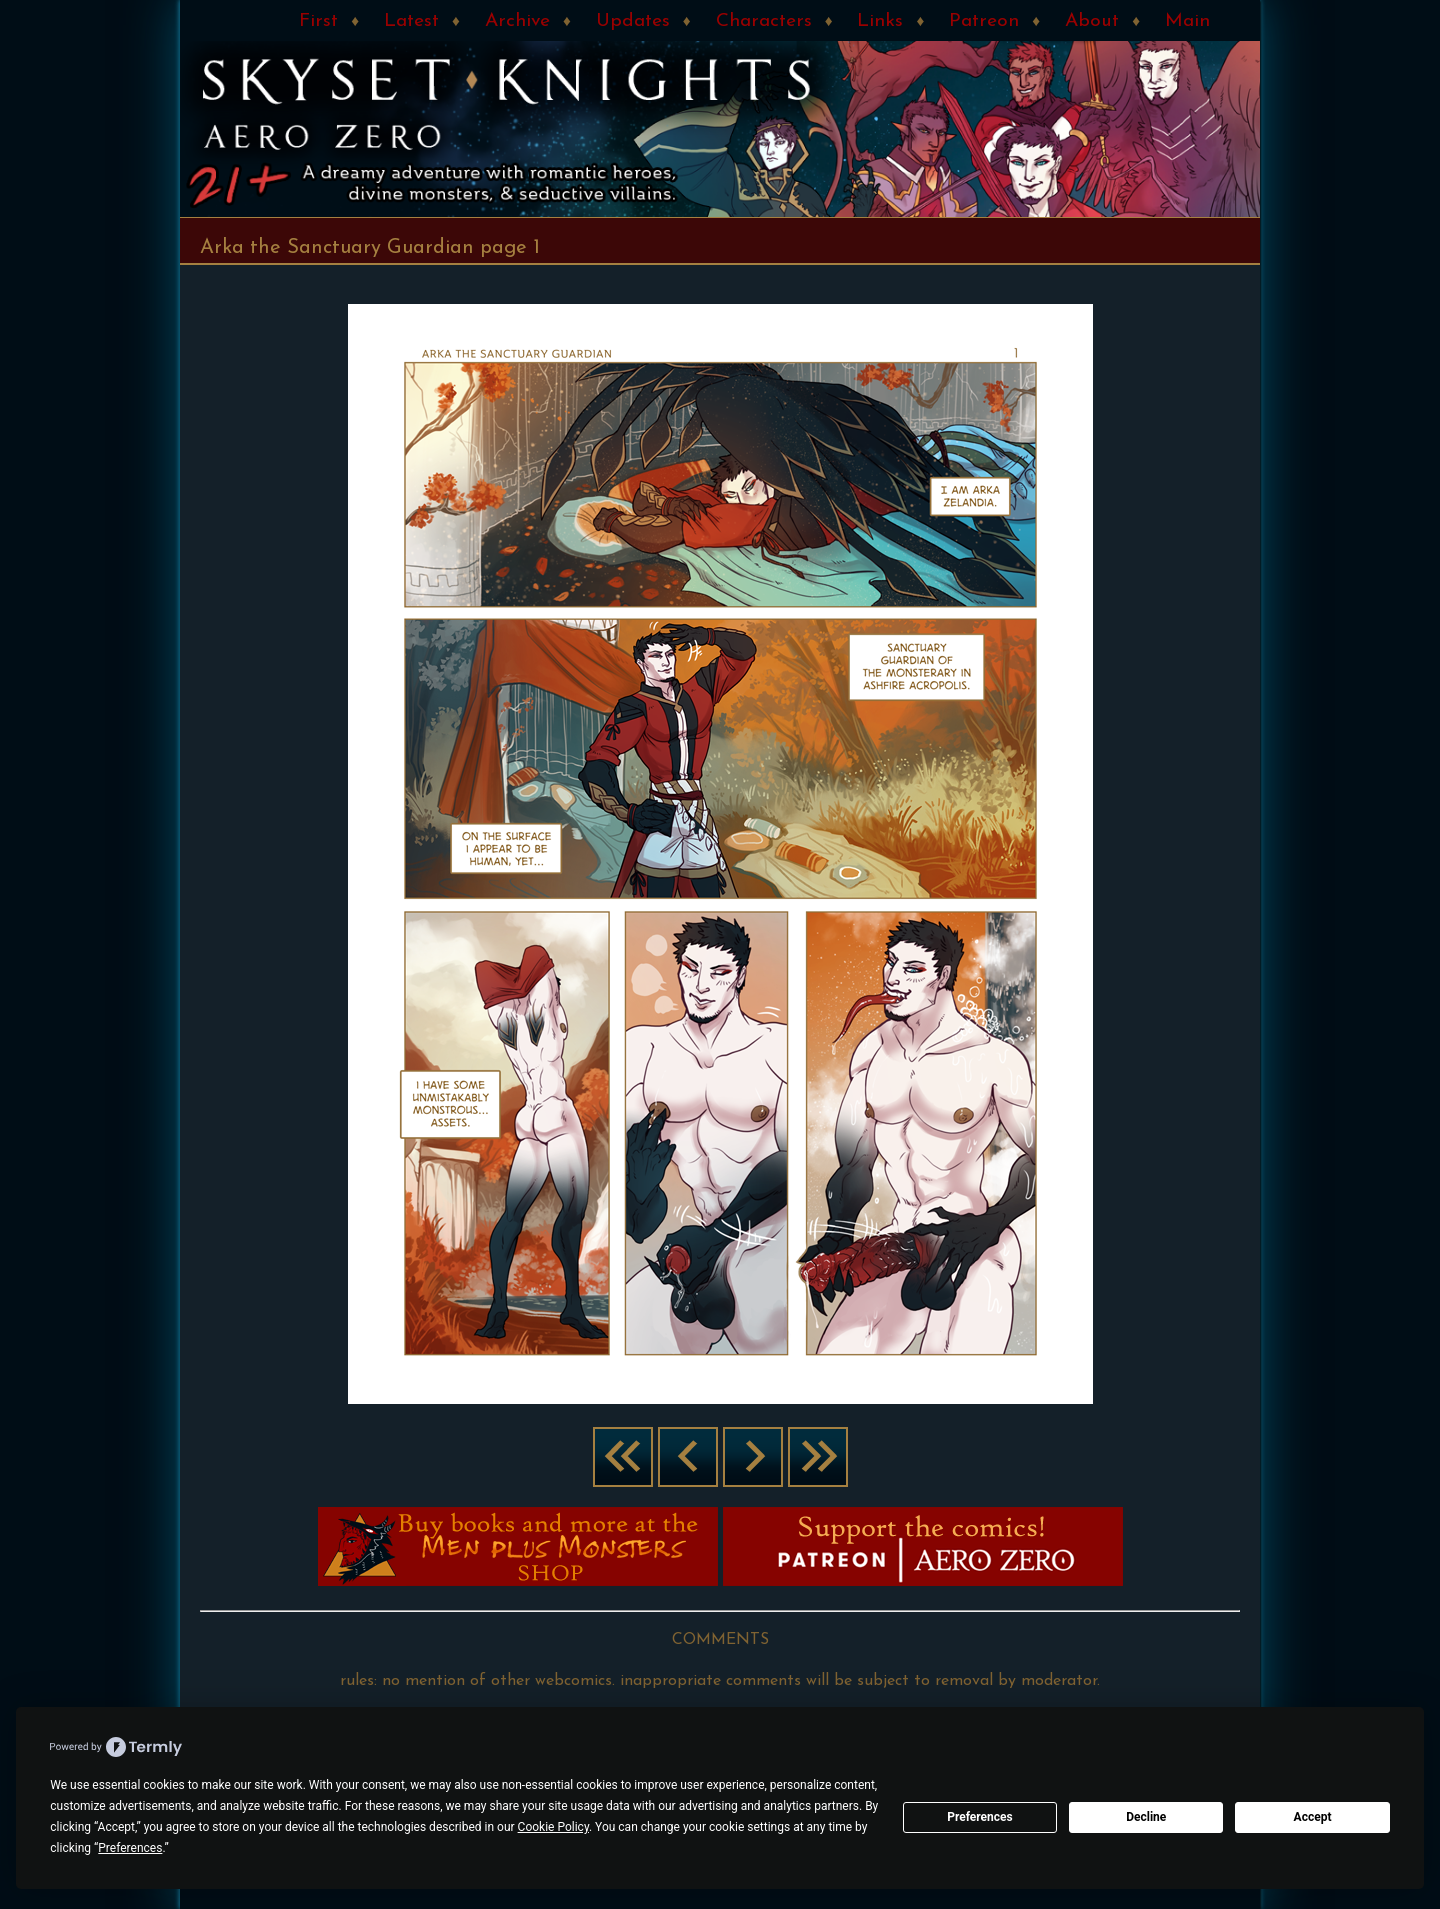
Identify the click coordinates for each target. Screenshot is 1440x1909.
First (318, 21)
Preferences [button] (130, 1848)
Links (880, 21)
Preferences (980, 1817)
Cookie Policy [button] (553, 1827)
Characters (764, 21)
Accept (1313, 1817)
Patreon (984, 21)
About (1092, 21)
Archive (517, 21)
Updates (633, 21)
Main (1187, 21)
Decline (1146, 1817)
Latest (411, 21)
